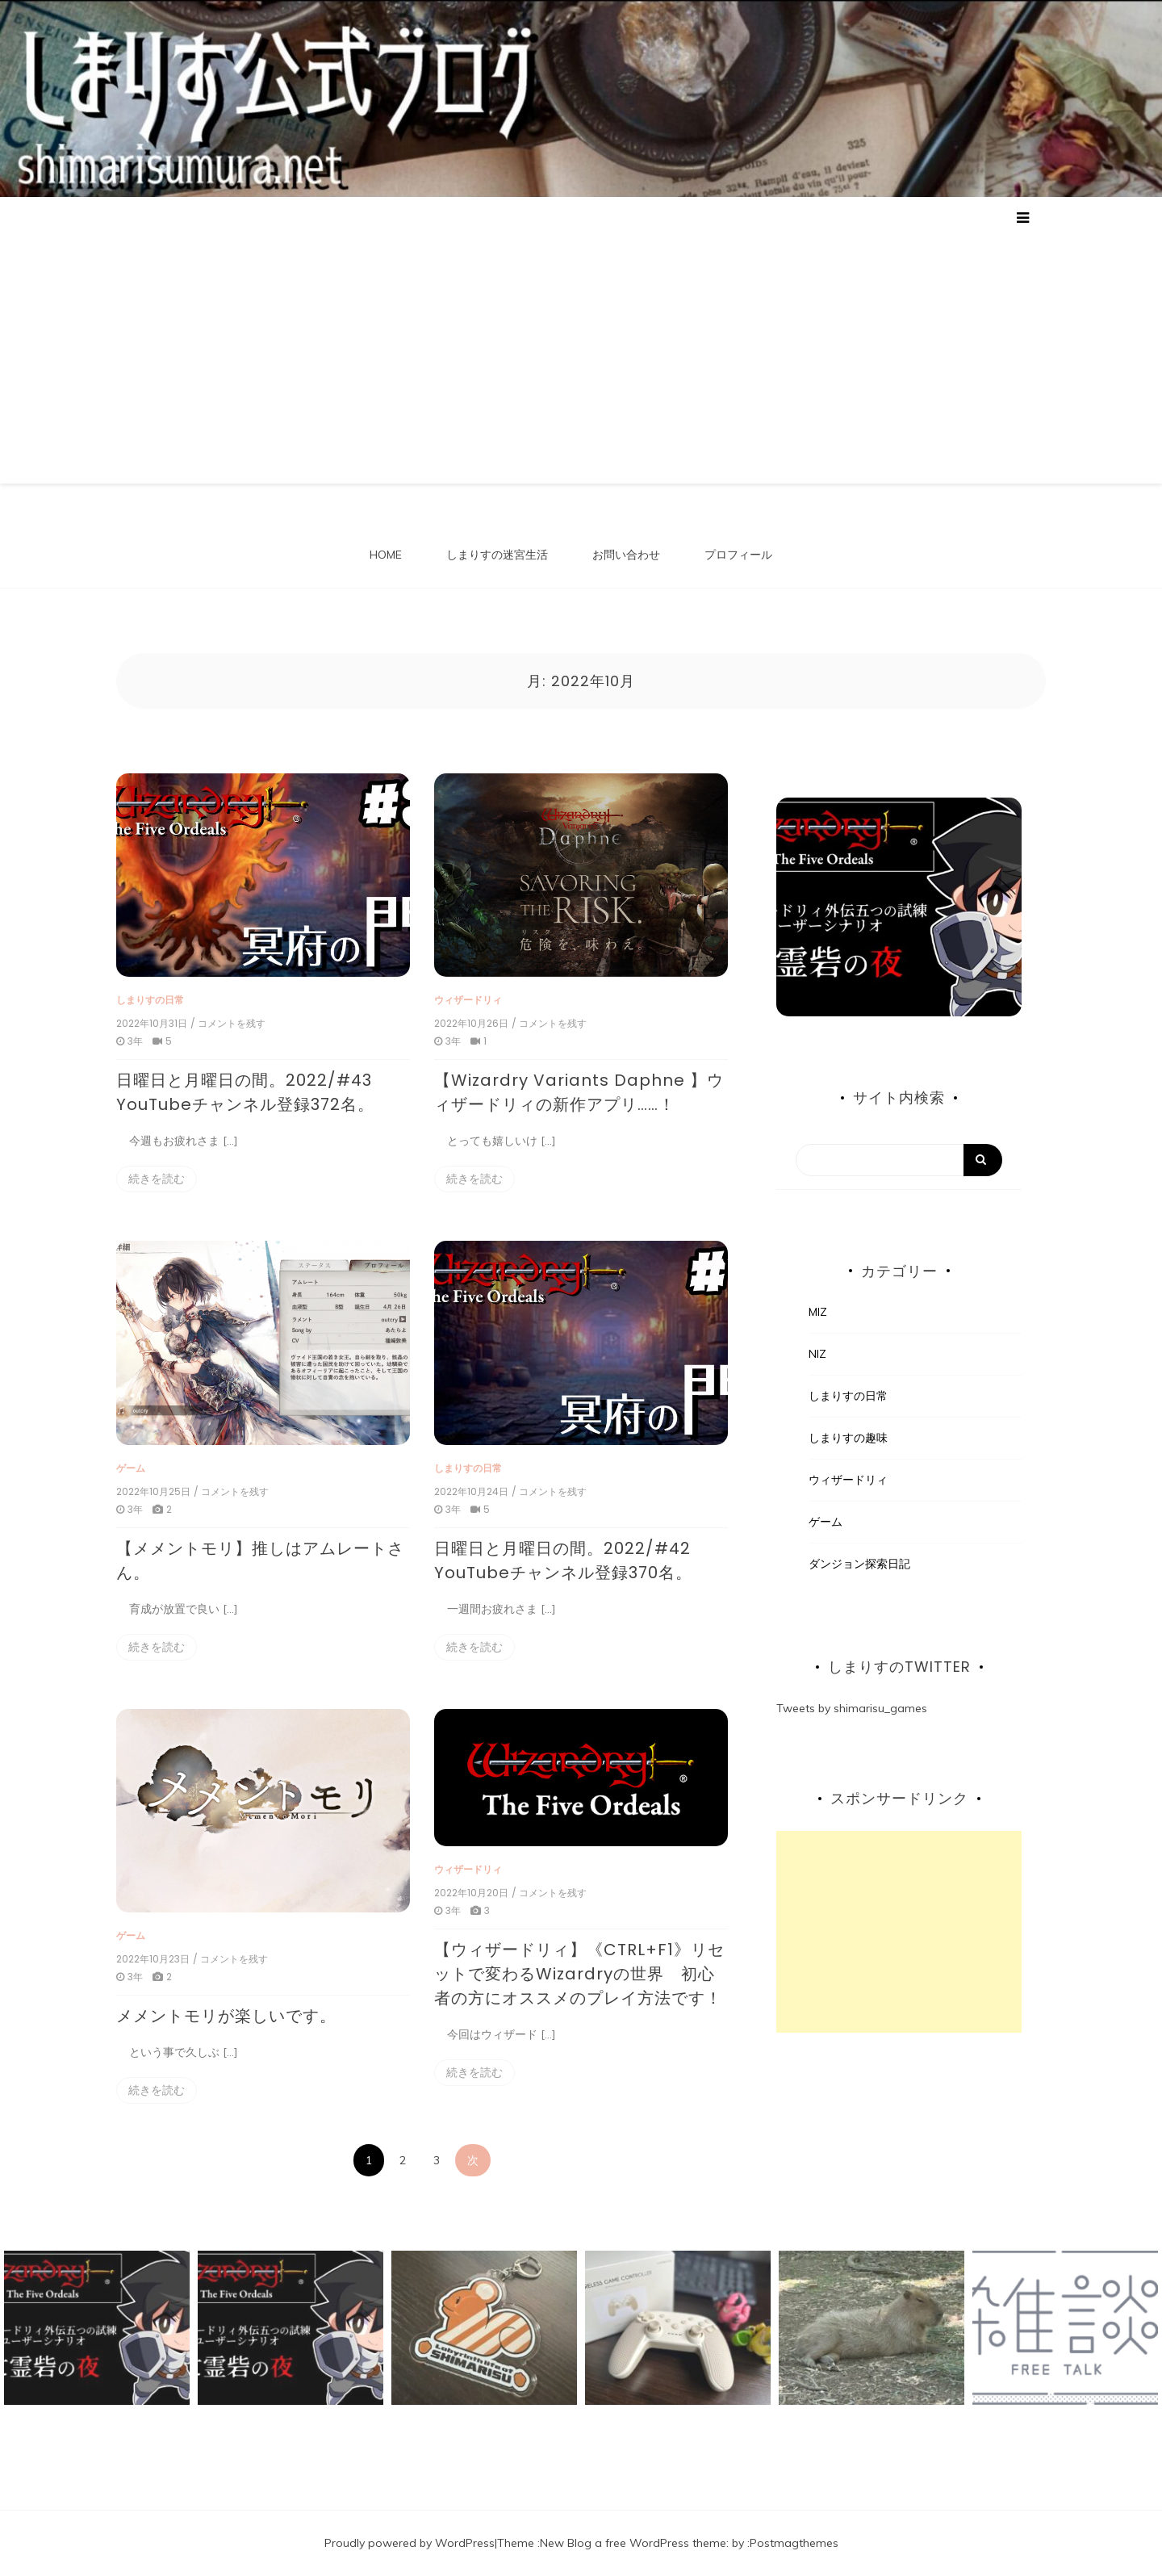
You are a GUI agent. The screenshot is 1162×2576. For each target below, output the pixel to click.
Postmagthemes (794, 2543)
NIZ (817, 1354)
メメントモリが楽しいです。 (226, 2015)
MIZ (818, 1312)
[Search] (899, 1160)
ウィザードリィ (468, 1000)
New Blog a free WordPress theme (633, 2543)
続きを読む (156, 1178)
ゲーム (130, 1468)
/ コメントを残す (227, 1023)
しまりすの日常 (150, 1000)
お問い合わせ (626, 554)
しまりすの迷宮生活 (497, 554)
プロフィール (738, 554)
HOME (386, 554)
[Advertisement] (581, 350)
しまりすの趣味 (848, 1437)
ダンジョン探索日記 (859, 1563)
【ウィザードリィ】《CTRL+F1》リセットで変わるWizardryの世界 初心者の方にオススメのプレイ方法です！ (579, 1973)
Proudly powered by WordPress (409, 2543)
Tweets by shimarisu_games (851, 1708)
